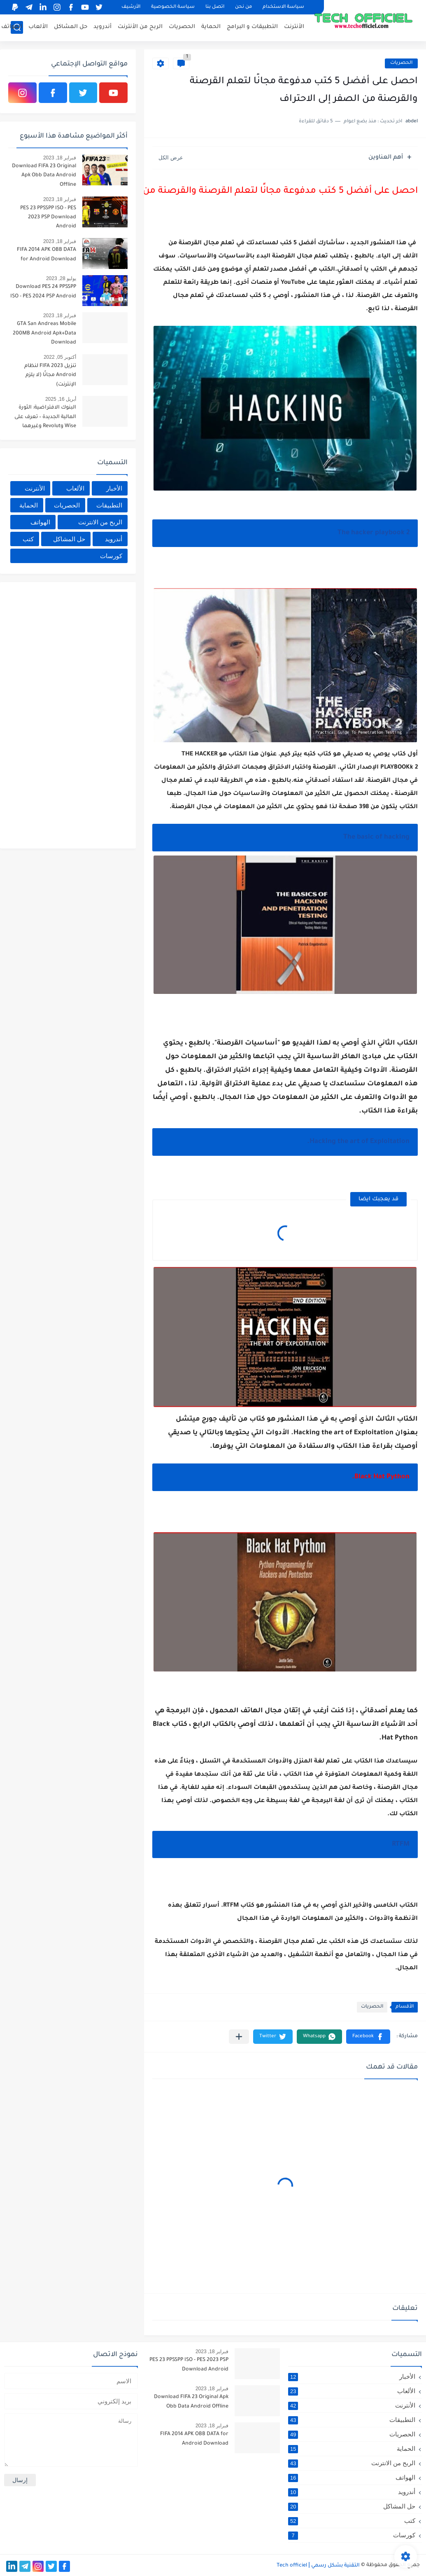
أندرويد (102, 27)
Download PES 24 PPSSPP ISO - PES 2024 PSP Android (43, 291)
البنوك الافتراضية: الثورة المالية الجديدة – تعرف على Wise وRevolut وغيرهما (45, 417)
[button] (368, 2036)
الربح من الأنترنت (140, 27)
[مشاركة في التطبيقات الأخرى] (239, 2036)
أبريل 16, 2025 (60, 399)
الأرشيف (130, 7)
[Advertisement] (66, 713)
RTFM (401, 1844)
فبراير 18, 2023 (59, 158)
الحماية (211, 27)
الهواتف (11, 27)
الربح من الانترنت (100, 522)
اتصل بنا (214, 7)
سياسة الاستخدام (283, 7)
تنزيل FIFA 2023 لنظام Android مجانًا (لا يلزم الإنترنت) (50, 375)
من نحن (243, 7)
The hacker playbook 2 (374, 533)
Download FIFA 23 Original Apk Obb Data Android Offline (44, 176)
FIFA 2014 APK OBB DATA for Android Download (46, 254)
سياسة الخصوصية (173, 7)
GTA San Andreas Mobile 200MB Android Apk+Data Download (44, 333)
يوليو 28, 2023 (61, 278)
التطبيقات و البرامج (252, 27)
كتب (28, 538)
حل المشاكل (70, 27)
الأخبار (114, 488)
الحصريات (182, 27)
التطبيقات (109, 505)
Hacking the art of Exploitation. (358, 1141)
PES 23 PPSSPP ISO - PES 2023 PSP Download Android (48, 218)
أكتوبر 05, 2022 (60, 357)
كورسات (111, 555)
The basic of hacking (376, 837)
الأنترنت (294, 27)
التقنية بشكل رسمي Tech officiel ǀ (318, 2566)
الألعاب (38, 27)
